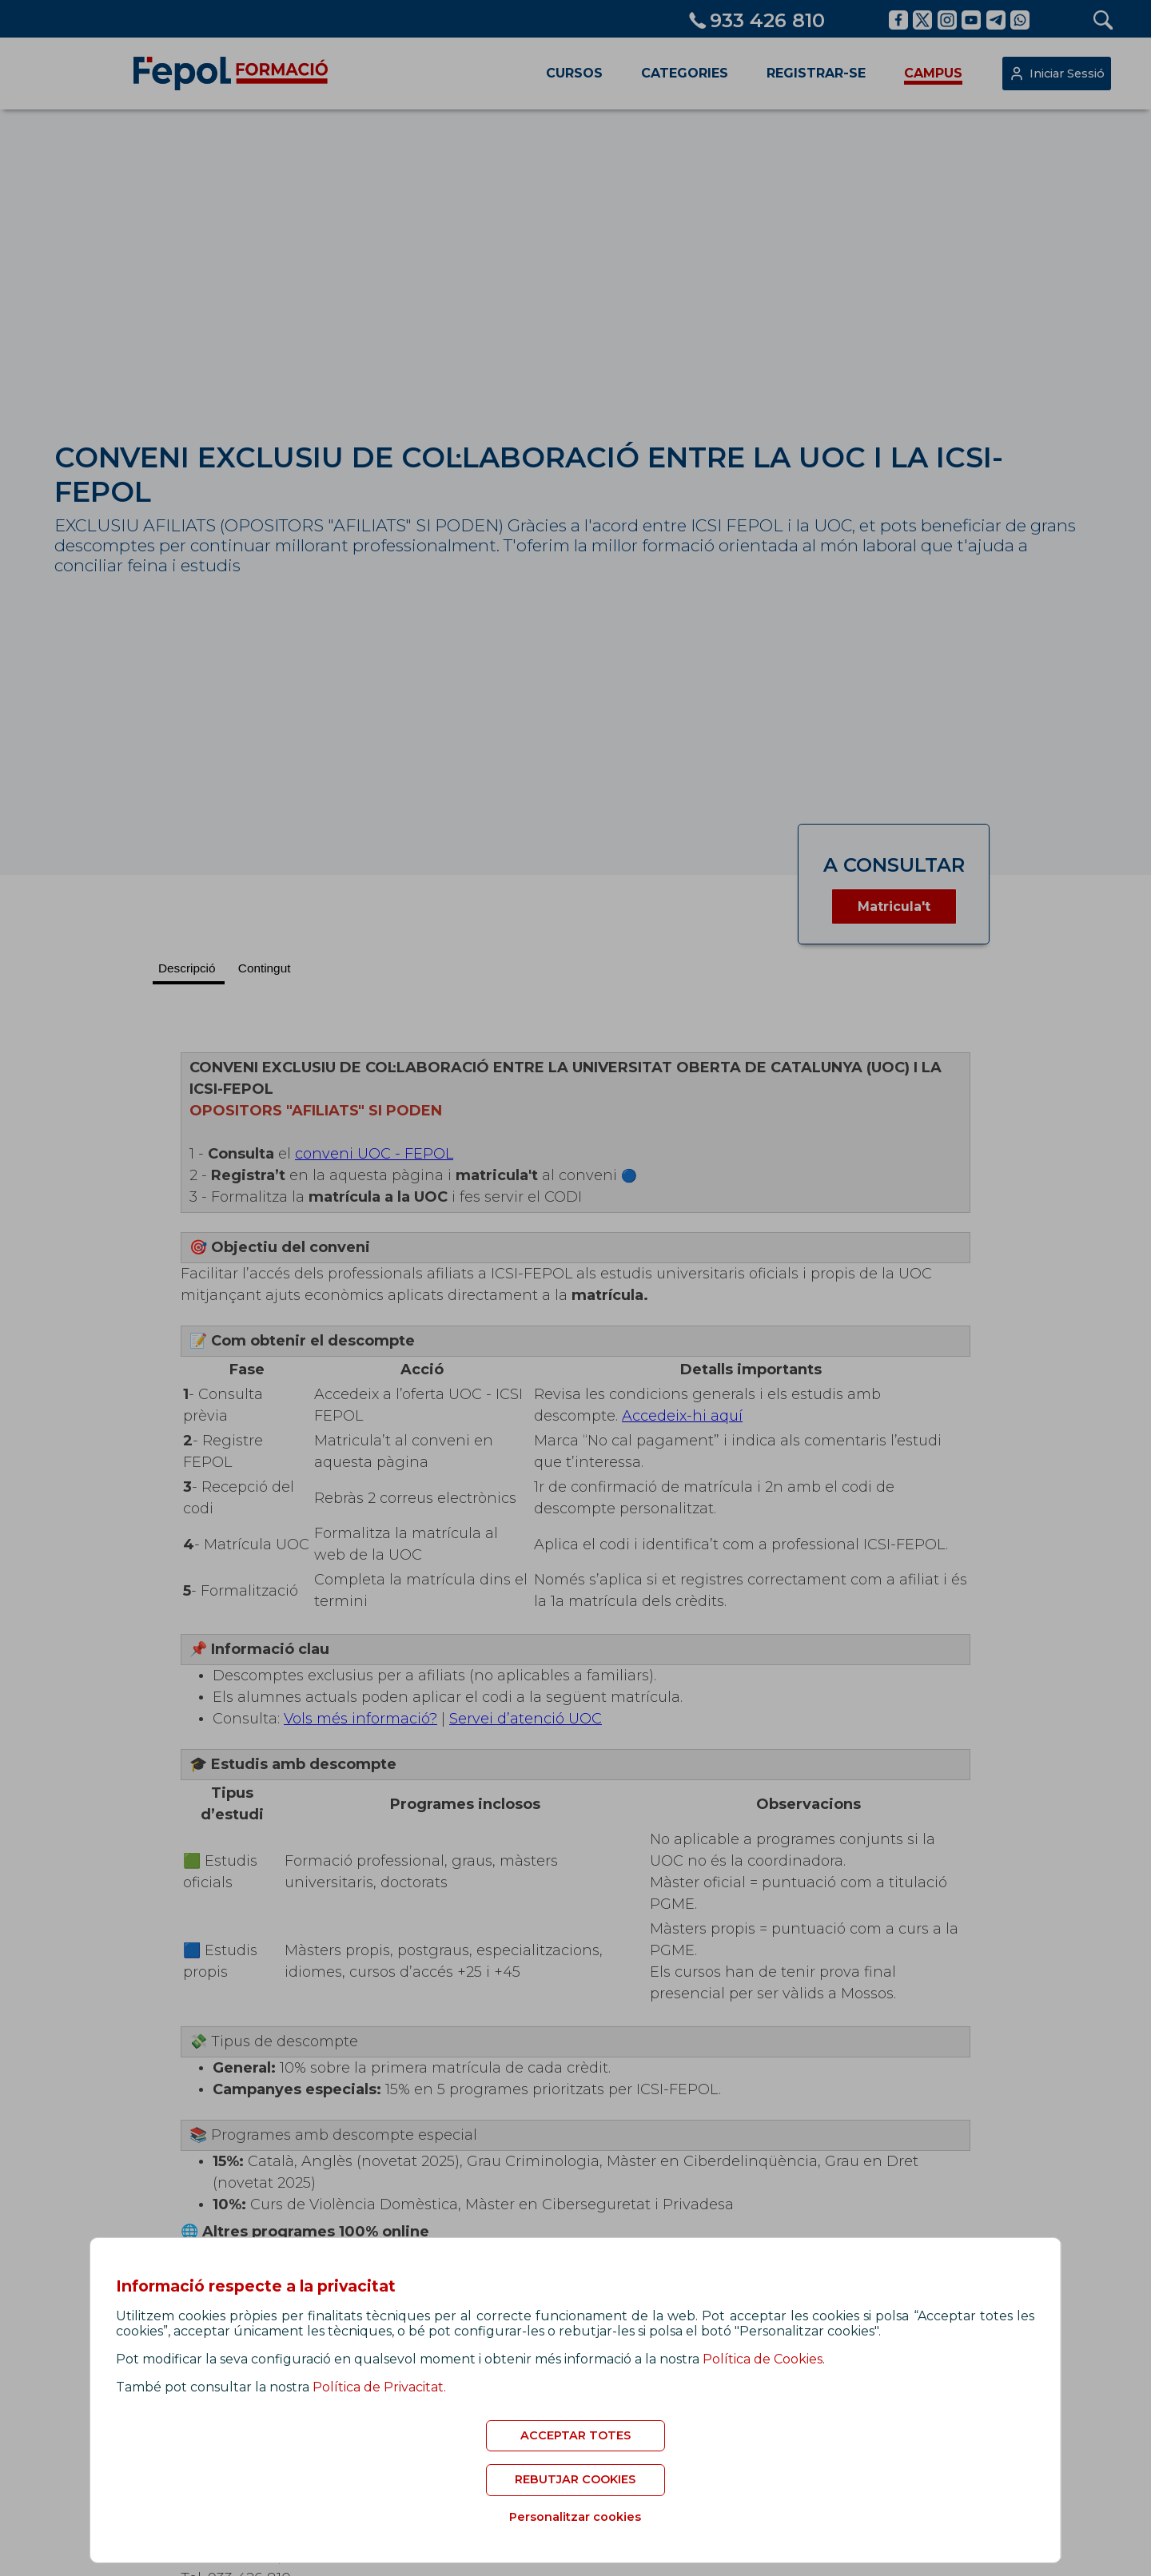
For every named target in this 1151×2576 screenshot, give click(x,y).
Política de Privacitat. (379, 2387)
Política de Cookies (762, 2359)
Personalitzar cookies (575, 2517)
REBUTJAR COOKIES (575, 2479)
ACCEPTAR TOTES (575, 2435)
